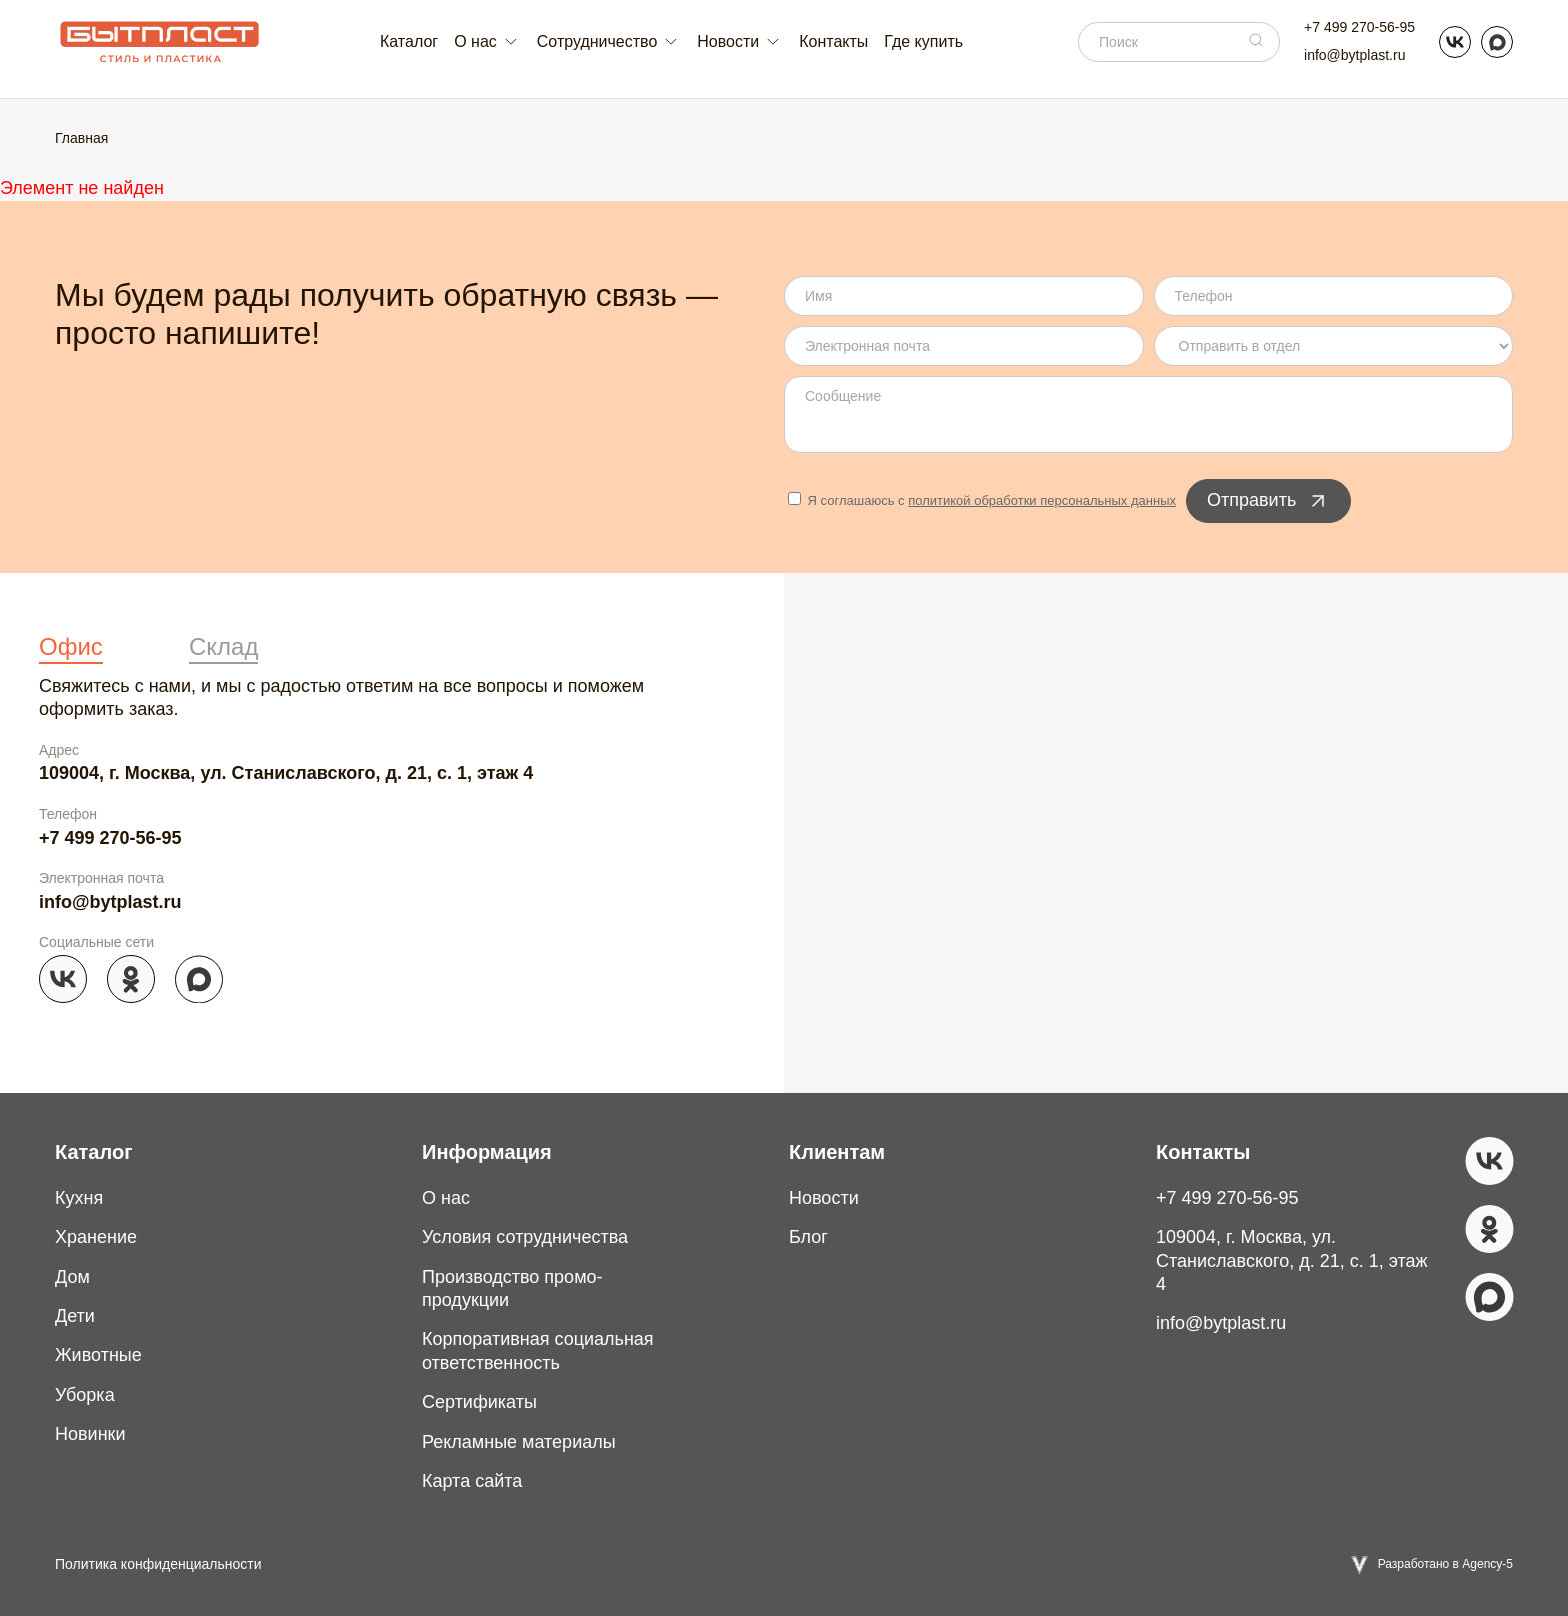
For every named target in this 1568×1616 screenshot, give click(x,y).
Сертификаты (479, 1402)
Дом (72, 1277)
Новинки (90, 1434)
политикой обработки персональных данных (1042, 500)
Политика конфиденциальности (158, 1564)
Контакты (833, 41)
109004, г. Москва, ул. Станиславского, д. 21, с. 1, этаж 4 (286, 773)
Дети (75, 1316)
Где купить (923, 41)
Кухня (79, 1198)
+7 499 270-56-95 (1359, 27)
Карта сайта (472, 1481)
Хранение (96, 1237)
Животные (98, 1355)
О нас (446, 1198)
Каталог (409, 41)
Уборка (85, 1395)
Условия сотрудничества (525, 1237)
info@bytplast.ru (1354, 55)
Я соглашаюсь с (982, 500)
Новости (824, 1198)
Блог (808, 1237)
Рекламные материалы (519, 1442)
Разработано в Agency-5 (1445, 1564)
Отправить (1268, 501)
